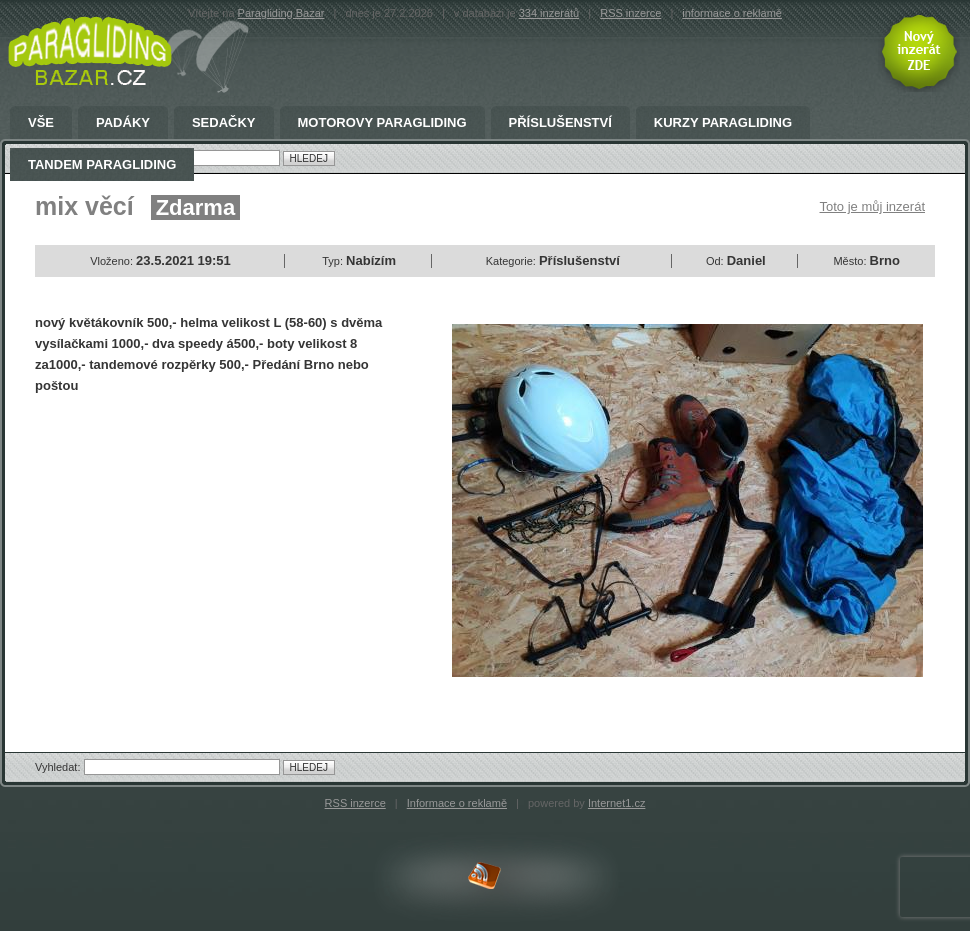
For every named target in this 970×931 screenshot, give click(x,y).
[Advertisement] (203, 556)
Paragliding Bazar (281, 13)
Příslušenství (560, 123)
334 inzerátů (549, 13)
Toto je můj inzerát (873, 206)
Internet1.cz (616, 803)
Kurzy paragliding (723, 123)
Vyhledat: (59, 767)
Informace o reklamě (457, 803)
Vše (41, 123)
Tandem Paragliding (102, 165)
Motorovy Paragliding (382, 123)
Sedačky (224, 123)
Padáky (123, 123)
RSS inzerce (630, 13)
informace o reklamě (732, 13)
